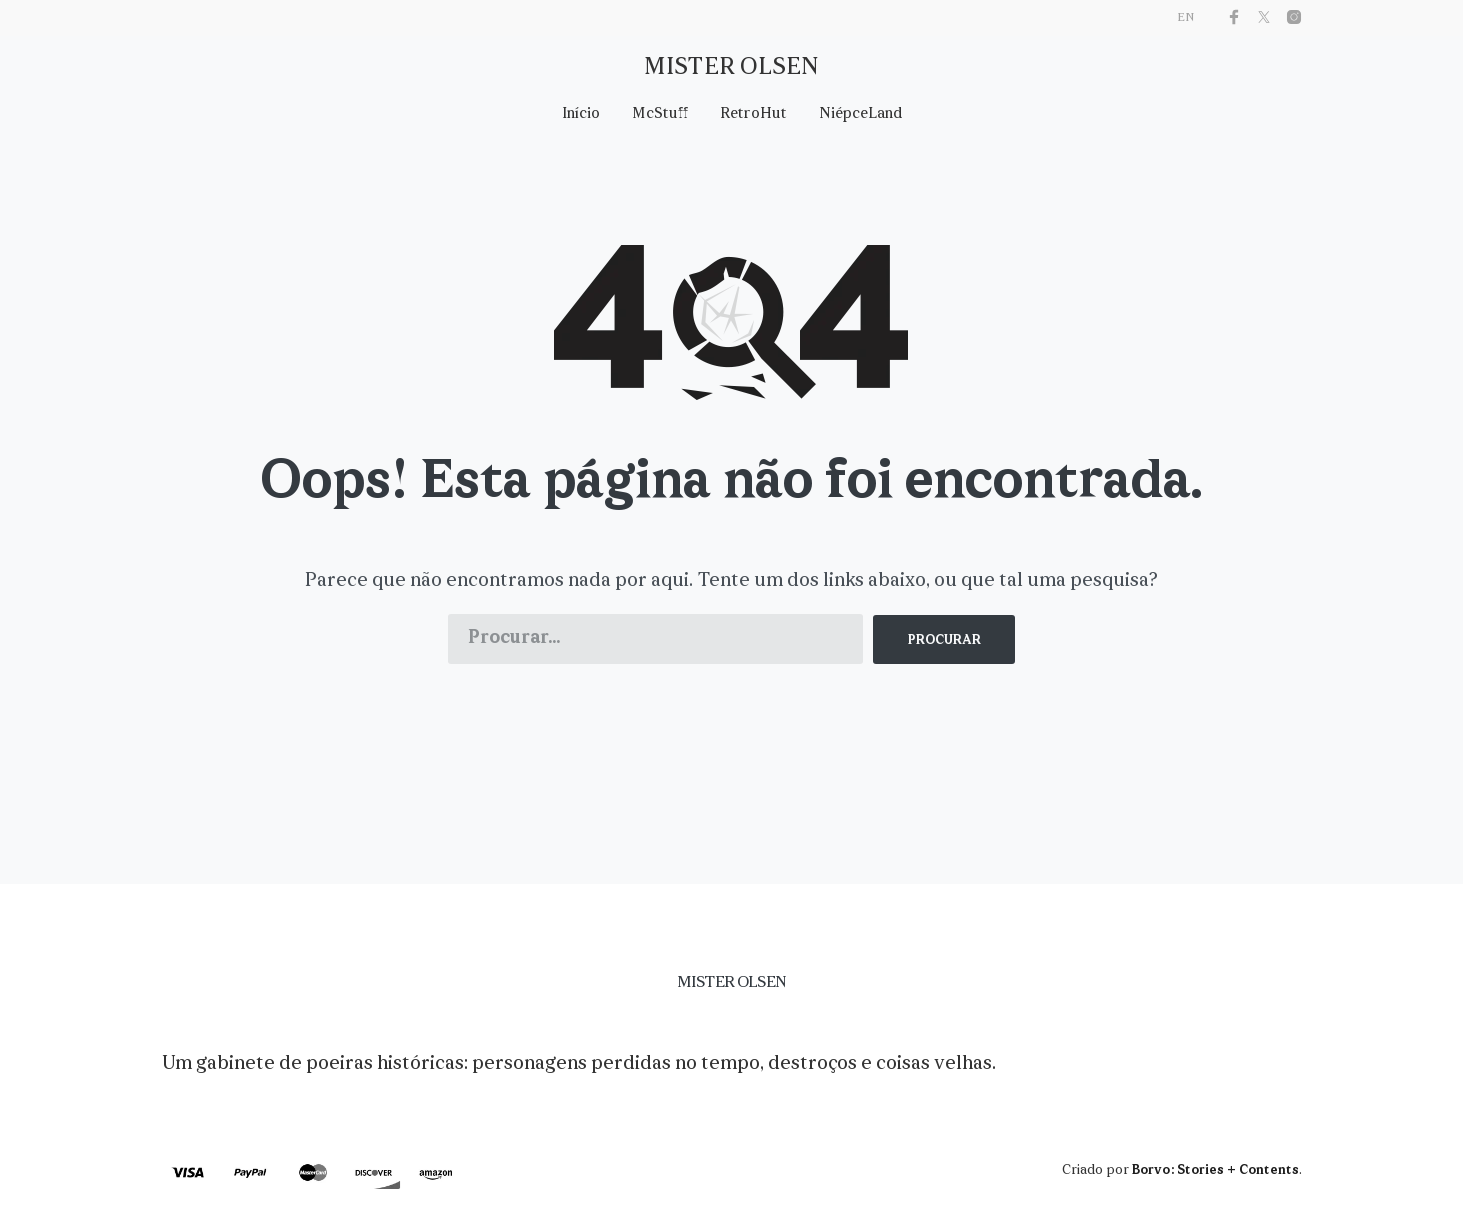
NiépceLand (860, 114)
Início (581, 114)
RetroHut (753, 114)
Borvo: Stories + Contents (1215, 1170)
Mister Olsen (731, 68)
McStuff (660, 114)
